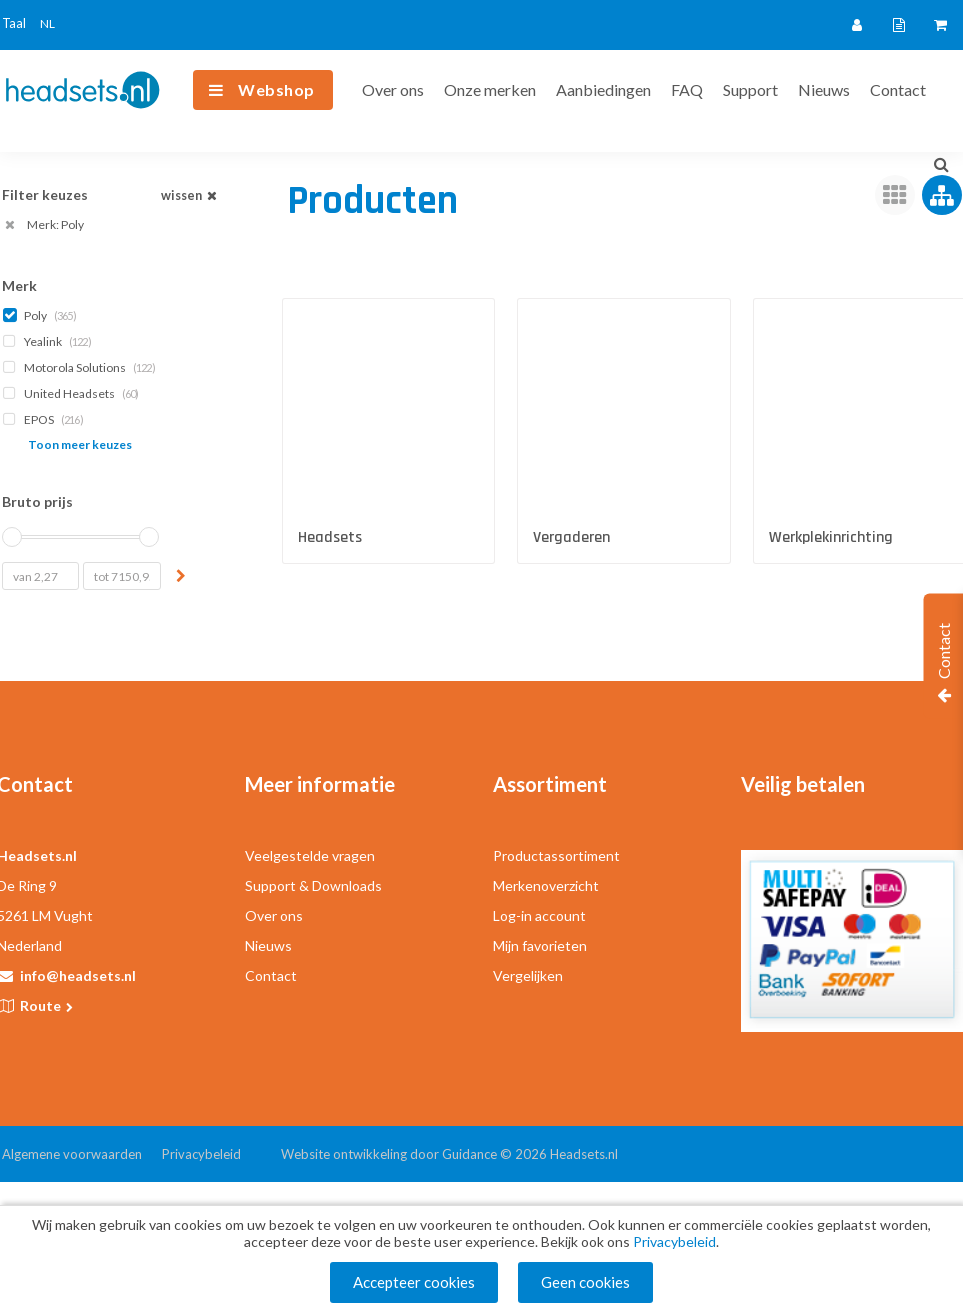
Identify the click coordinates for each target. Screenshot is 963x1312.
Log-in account (539, 915)
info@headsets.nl (78, 975)
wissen (190, 195)
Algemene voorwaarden (72, 1154)
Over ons (393, 89)
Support (750, 89)
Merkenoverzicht (546, 885)
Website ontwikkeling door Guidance (389, 1154)
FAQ (687, 89)
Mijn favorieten (540, 945)
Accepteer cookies (414, 1282)
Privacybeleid (201, 1154)
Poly (41, 315)
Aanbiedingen (603, 89)
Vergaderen (571, 537)
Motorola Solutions (81, 367)
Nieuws (824, 89)
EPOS (45, 419)
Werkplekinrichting (831, 537)
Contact (898, 89)
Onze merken (490, 89)
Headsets (330, 537)
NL (47, 23)
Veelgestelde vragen (310, 855)
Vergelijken (528, 975)
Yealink (49, 341)
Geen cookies (585, 1282)
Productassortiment (556, 855)
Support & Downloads (313, 885)
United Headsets (73, 393)
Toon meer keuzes (80, 444)
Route (48, 1005)
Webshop (276, 89)
